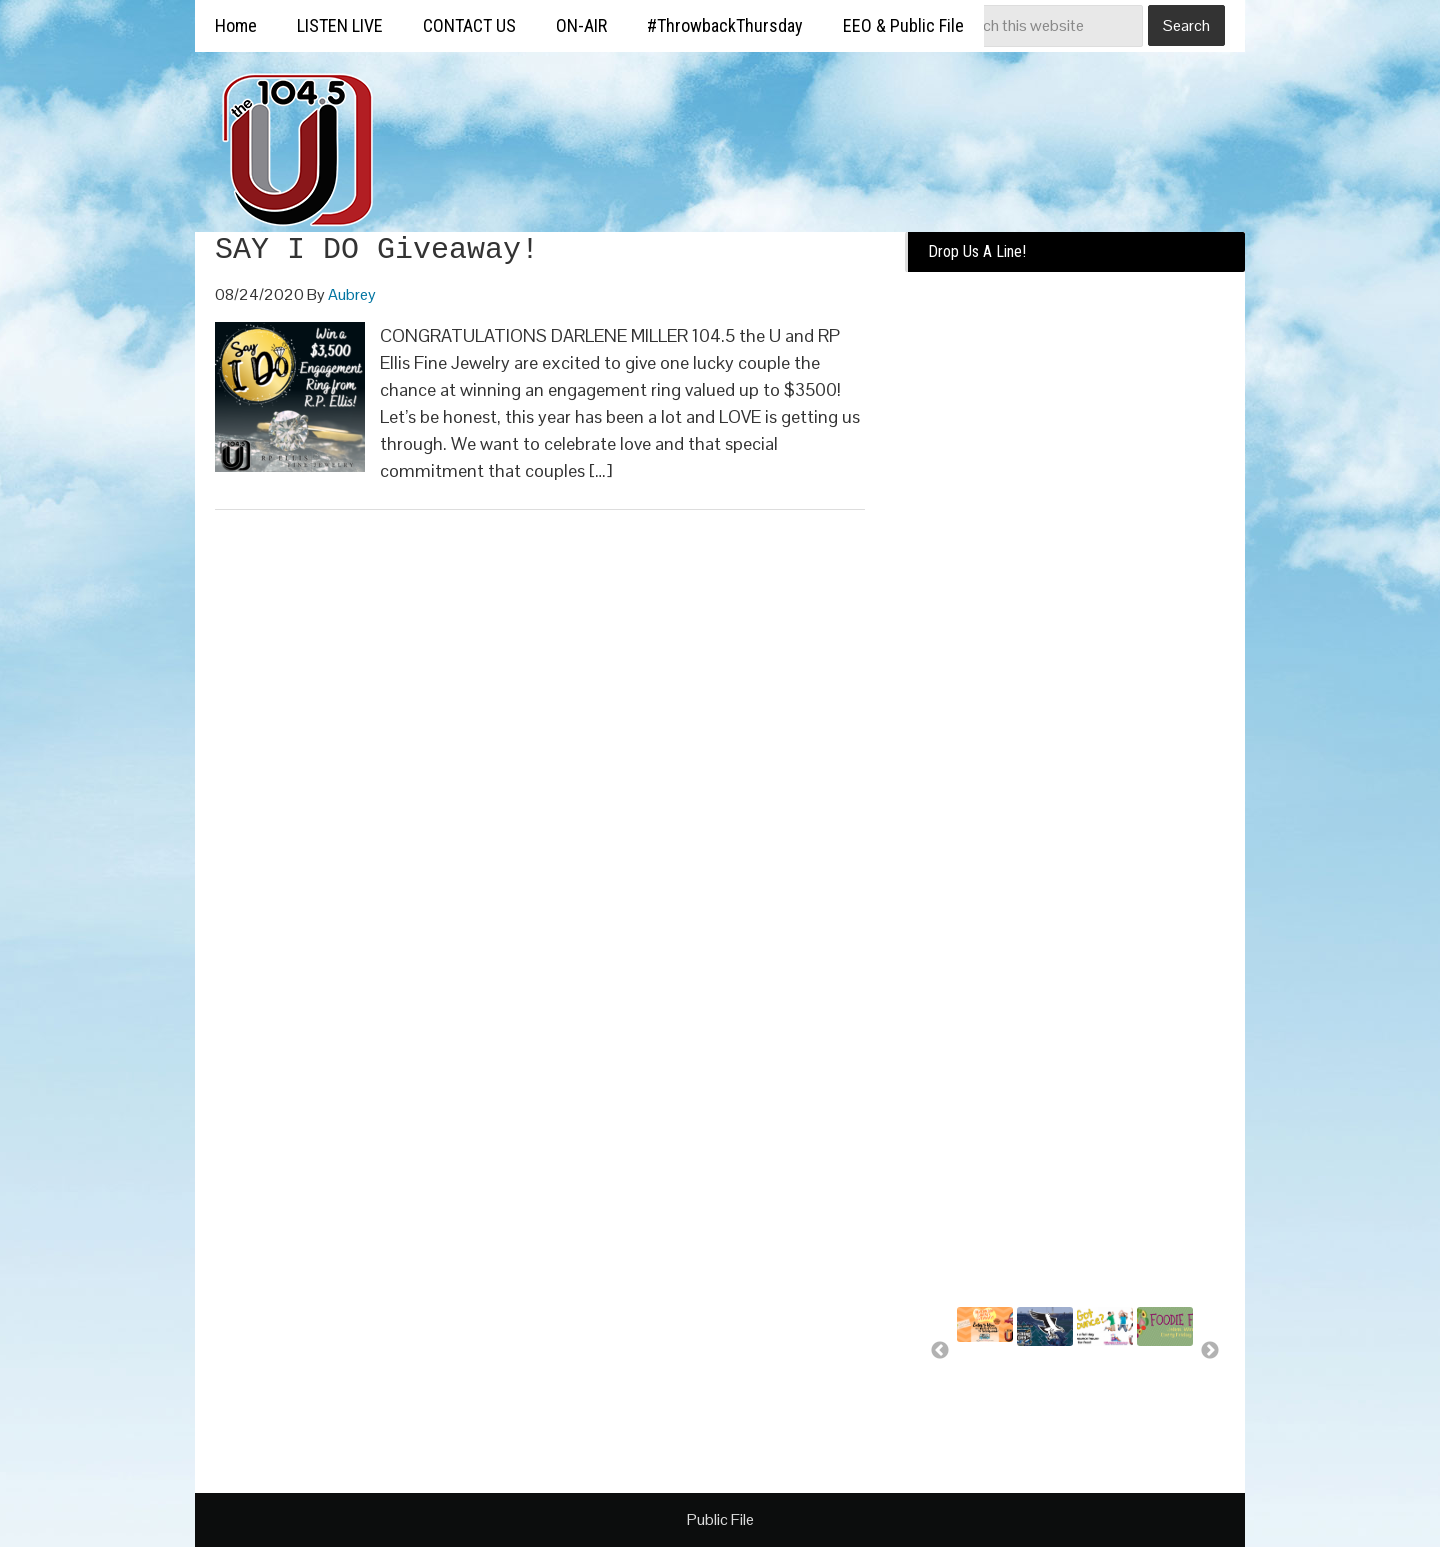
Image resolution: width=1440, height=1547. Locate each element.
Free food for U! (1161, 1378)
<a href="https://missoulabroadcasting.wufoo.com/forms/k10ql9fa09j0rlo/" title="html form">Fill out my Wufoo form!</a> (1075, 592)
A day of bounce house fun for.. (1102, 1387)
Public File (720, 1519)
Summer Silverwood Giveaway (991, 1374)
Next (1210, 1351)
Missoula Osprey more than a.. (1044, 1387)
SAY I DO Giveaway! (377, 250)
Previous (940, 1351)
